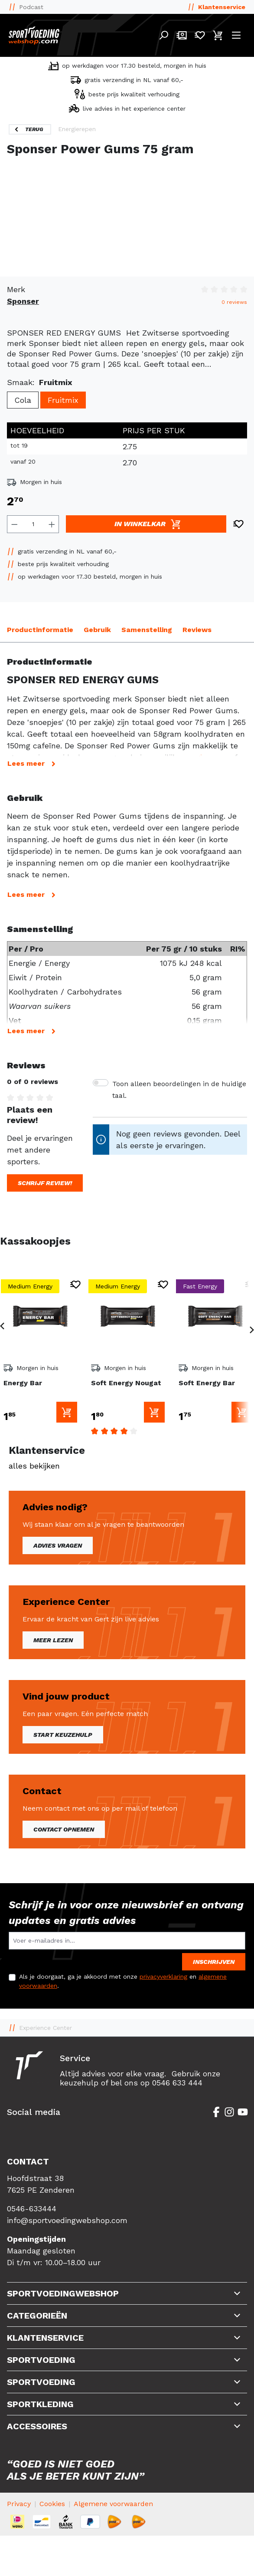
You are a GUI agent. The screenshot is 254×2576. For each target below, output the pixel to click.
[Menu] (236, 35)
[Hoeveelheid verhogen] (52, 524)
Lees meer (32, 763)
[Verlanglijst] (200, 35)
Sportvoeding (41, 2360)
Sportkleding (40, 2404)
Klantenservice (221, 6)
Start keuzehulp (62, 1734)
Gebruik (97, 630)
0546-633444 (31, 2208)
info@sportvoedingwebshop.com (67, 2220)
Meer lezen (53, 1640)
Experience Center (45, 2027)
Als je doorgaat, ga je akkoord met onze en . (123, 1981)
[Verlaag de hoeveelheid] (14, 524)
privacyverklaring (163, 1976)
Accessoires (37, 2426)
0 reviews (234, 302)
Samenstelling (146, 630)
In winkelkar (147, 524)
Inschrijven (213, 1961)
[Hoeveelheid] (33, 524)
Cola (22, 400)
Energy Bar (22, 1383)
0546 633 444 (177, 2082)
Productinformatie (40, 630)
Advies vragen (57, 1545)
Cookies (52, 2504)
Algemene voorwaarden (113, 2504)
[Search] (163, 35)
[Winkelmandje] (218, 35)
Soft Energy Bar (207, 1383)
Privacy (19, 2504)
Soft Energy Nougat (126, 1383)
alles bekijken (34, 1465)
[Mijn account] (182, 35)
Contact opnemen (63, 1829)
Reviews (197, 630)
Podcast (31, 6)
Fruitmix (63, 400)
